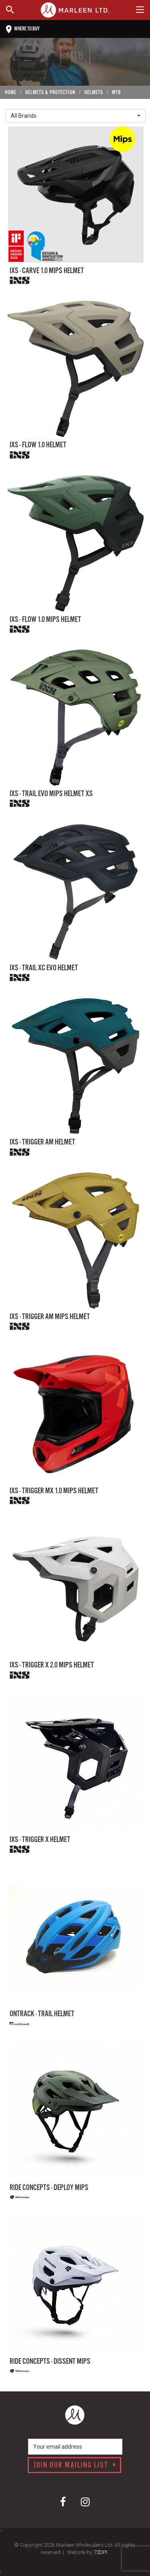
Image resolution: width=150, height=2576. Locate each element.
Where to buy (23, 29)
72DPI (100, 2552)
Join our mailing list (75, 2465)
